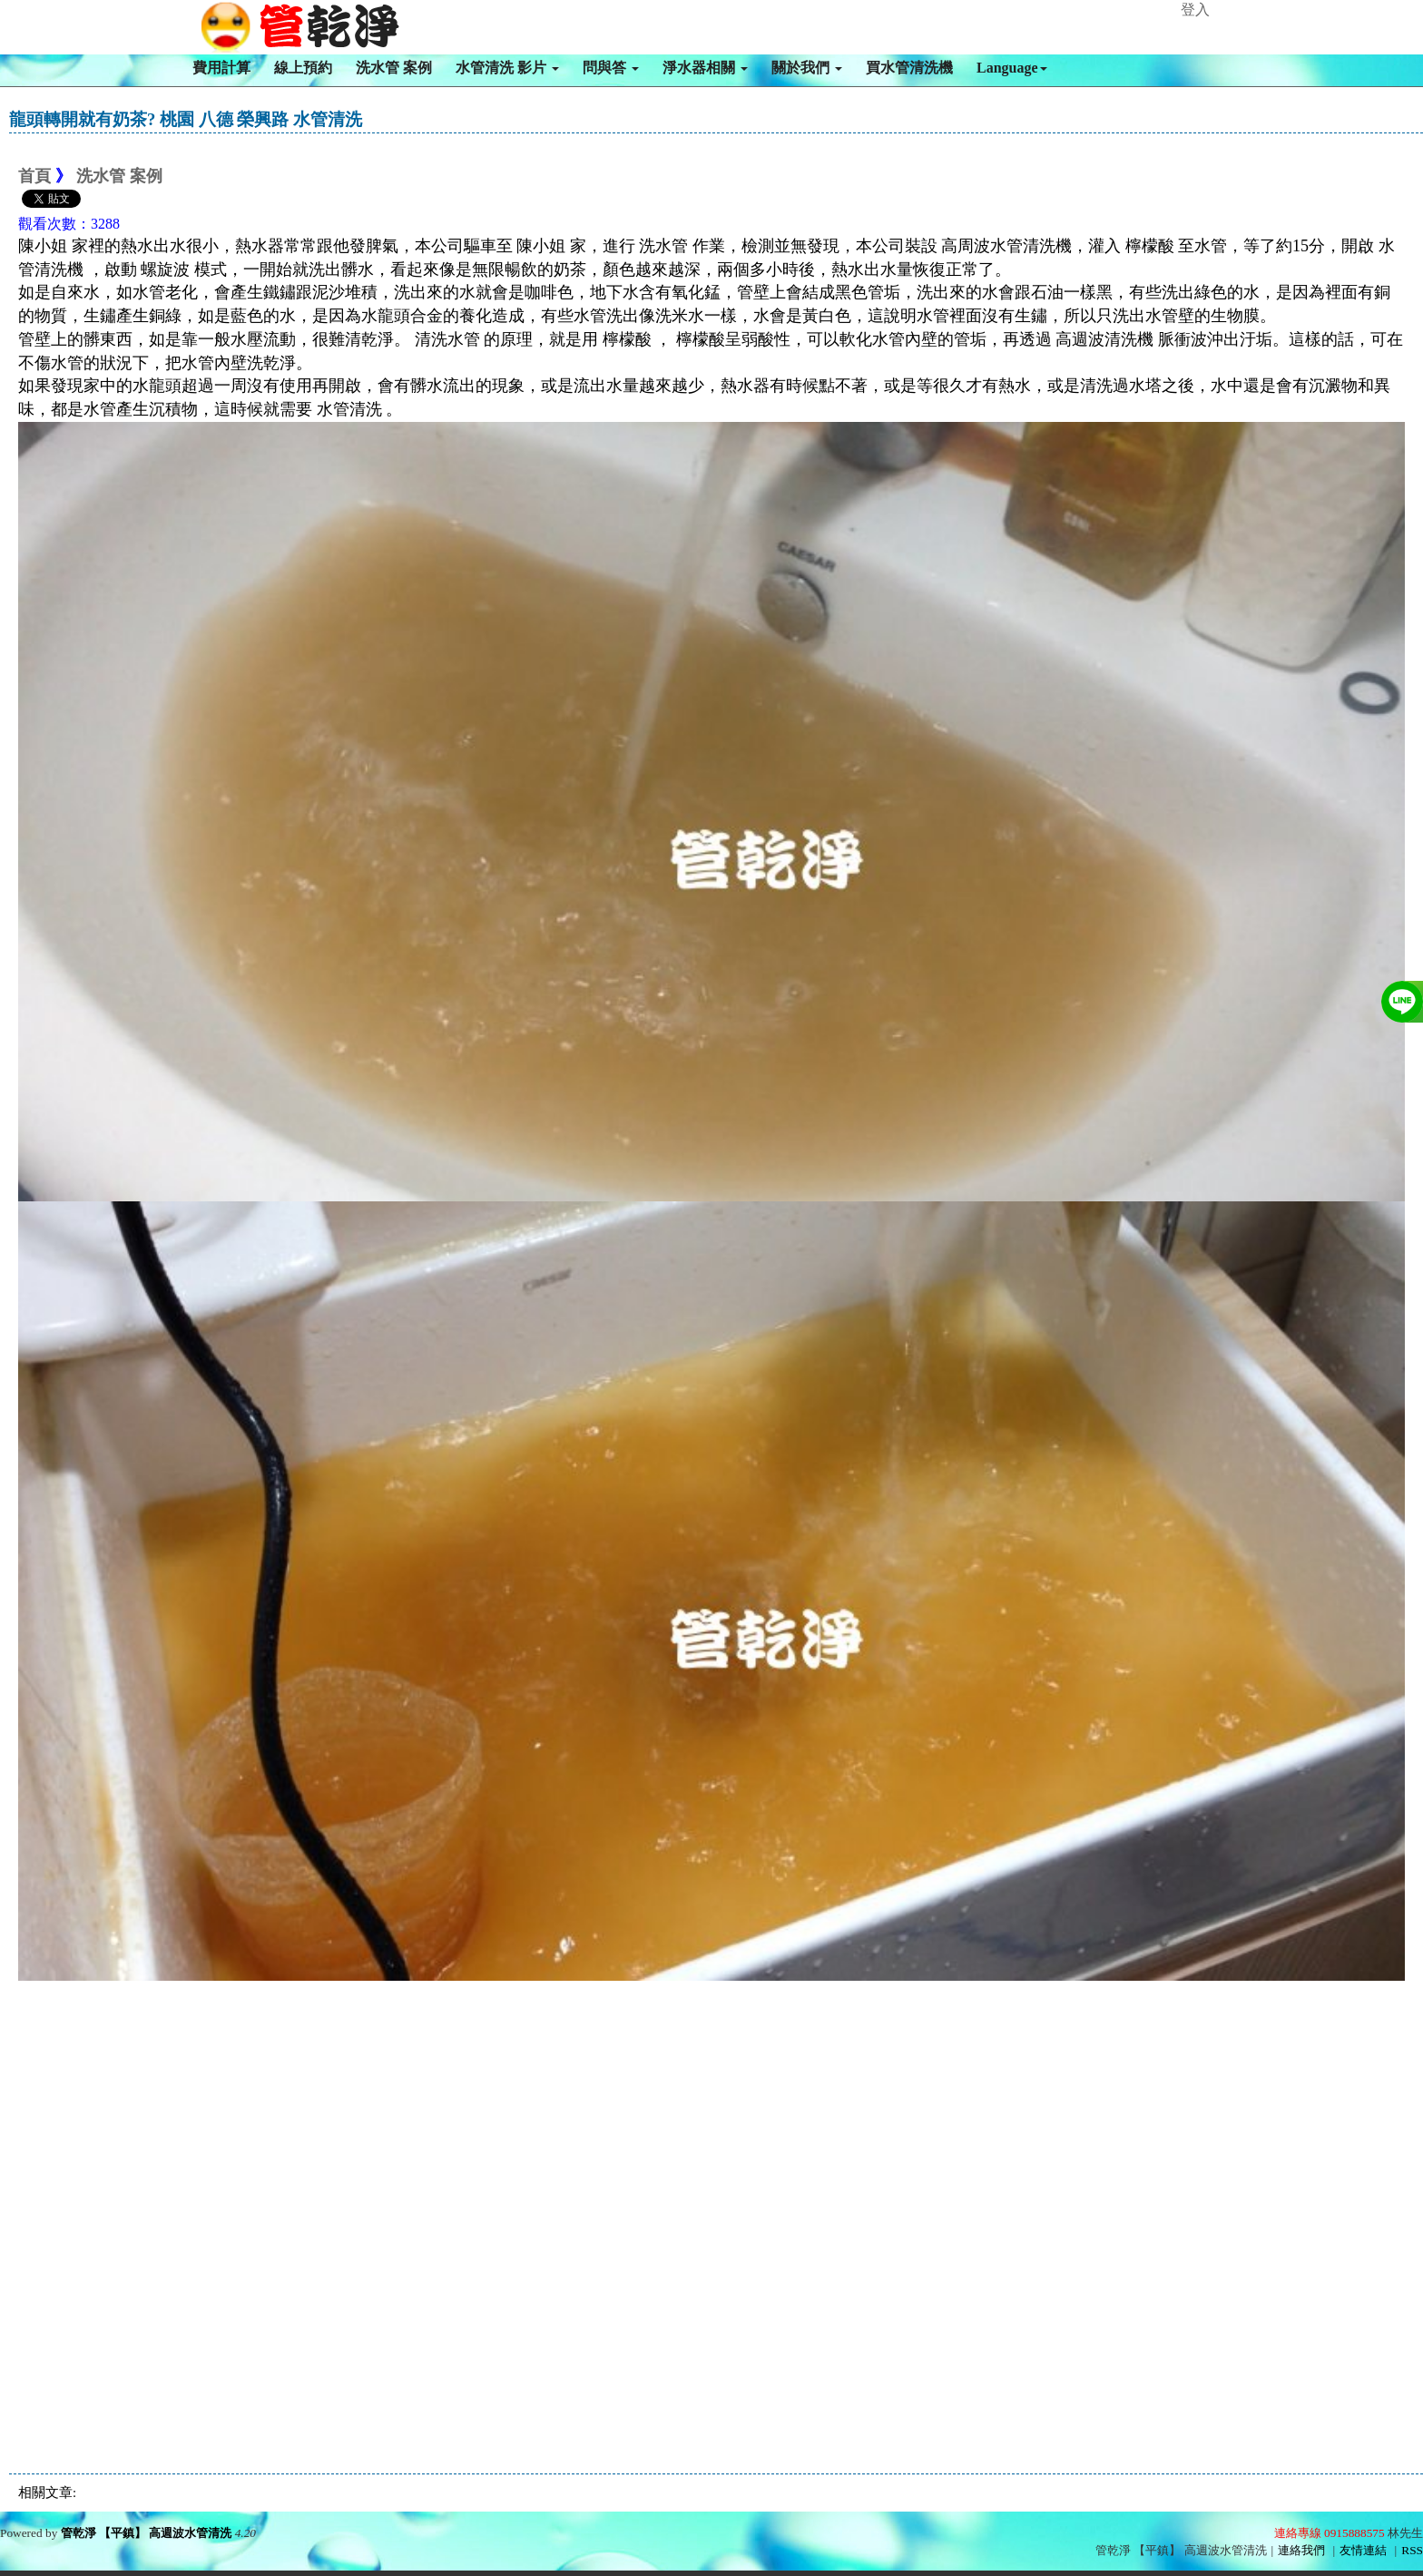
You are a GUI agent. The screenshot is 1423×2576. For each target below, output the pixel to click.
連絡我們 (1301, 2550)
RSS (1412, 2550)
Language (1011, 67)
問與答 (611, 67)
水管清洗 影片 (507, 67)
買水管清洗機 (909, 67)
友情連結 (1363, 2550)
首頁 (34, 176)
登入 (1195, 9)
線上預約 (303, 67)
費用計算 (221, 67)
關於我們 (806, 67)
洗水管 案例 (394, 67)
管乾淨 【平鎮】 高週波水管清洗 (146, 2533)
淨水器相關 (705, 67)
